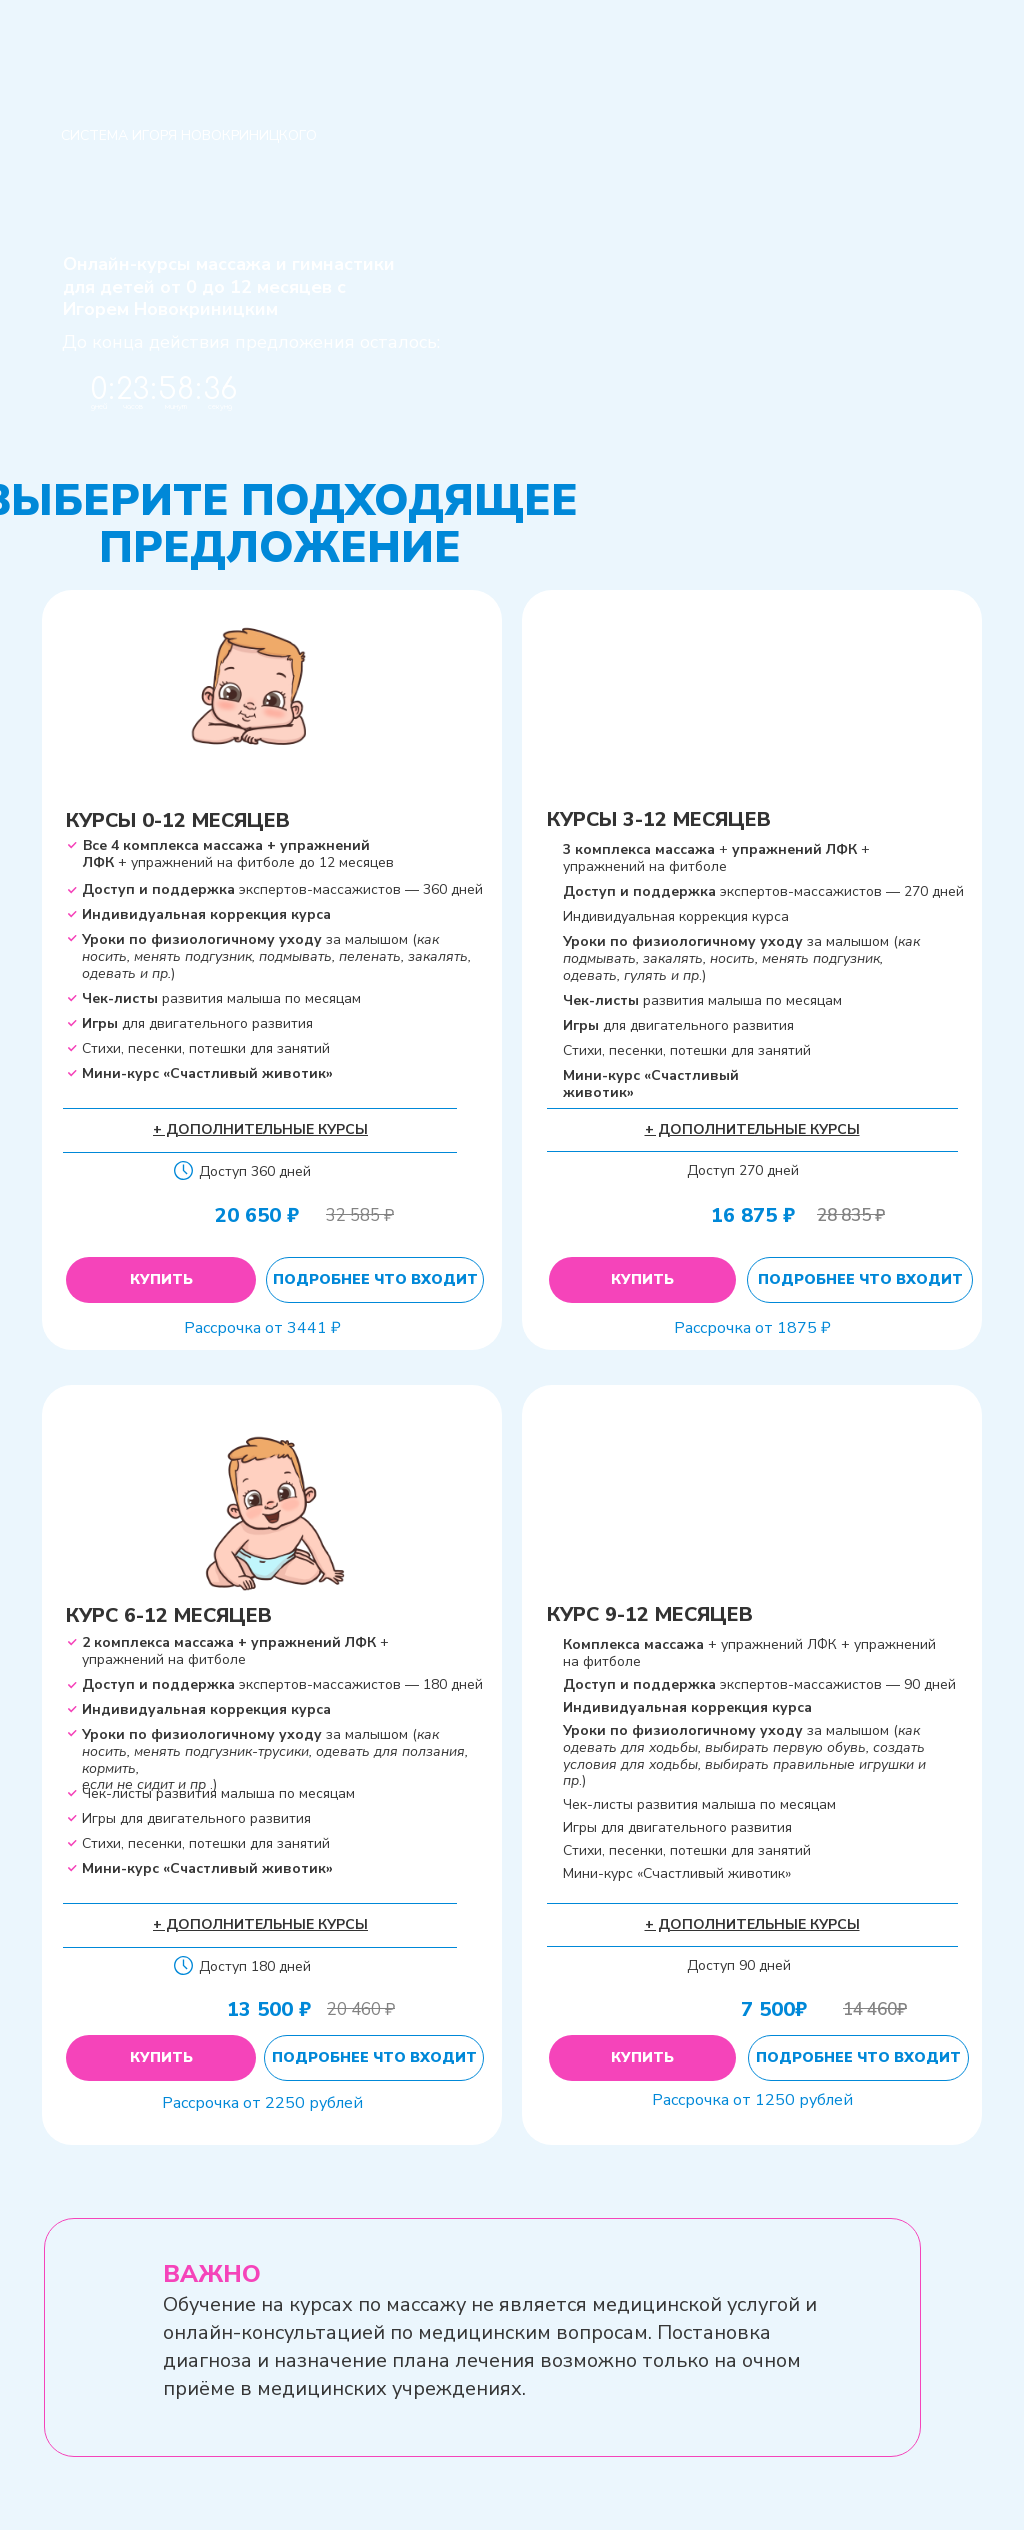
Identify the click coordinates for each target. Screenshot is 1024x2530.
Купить (161, 1279)
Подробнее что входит (375, 1279)
